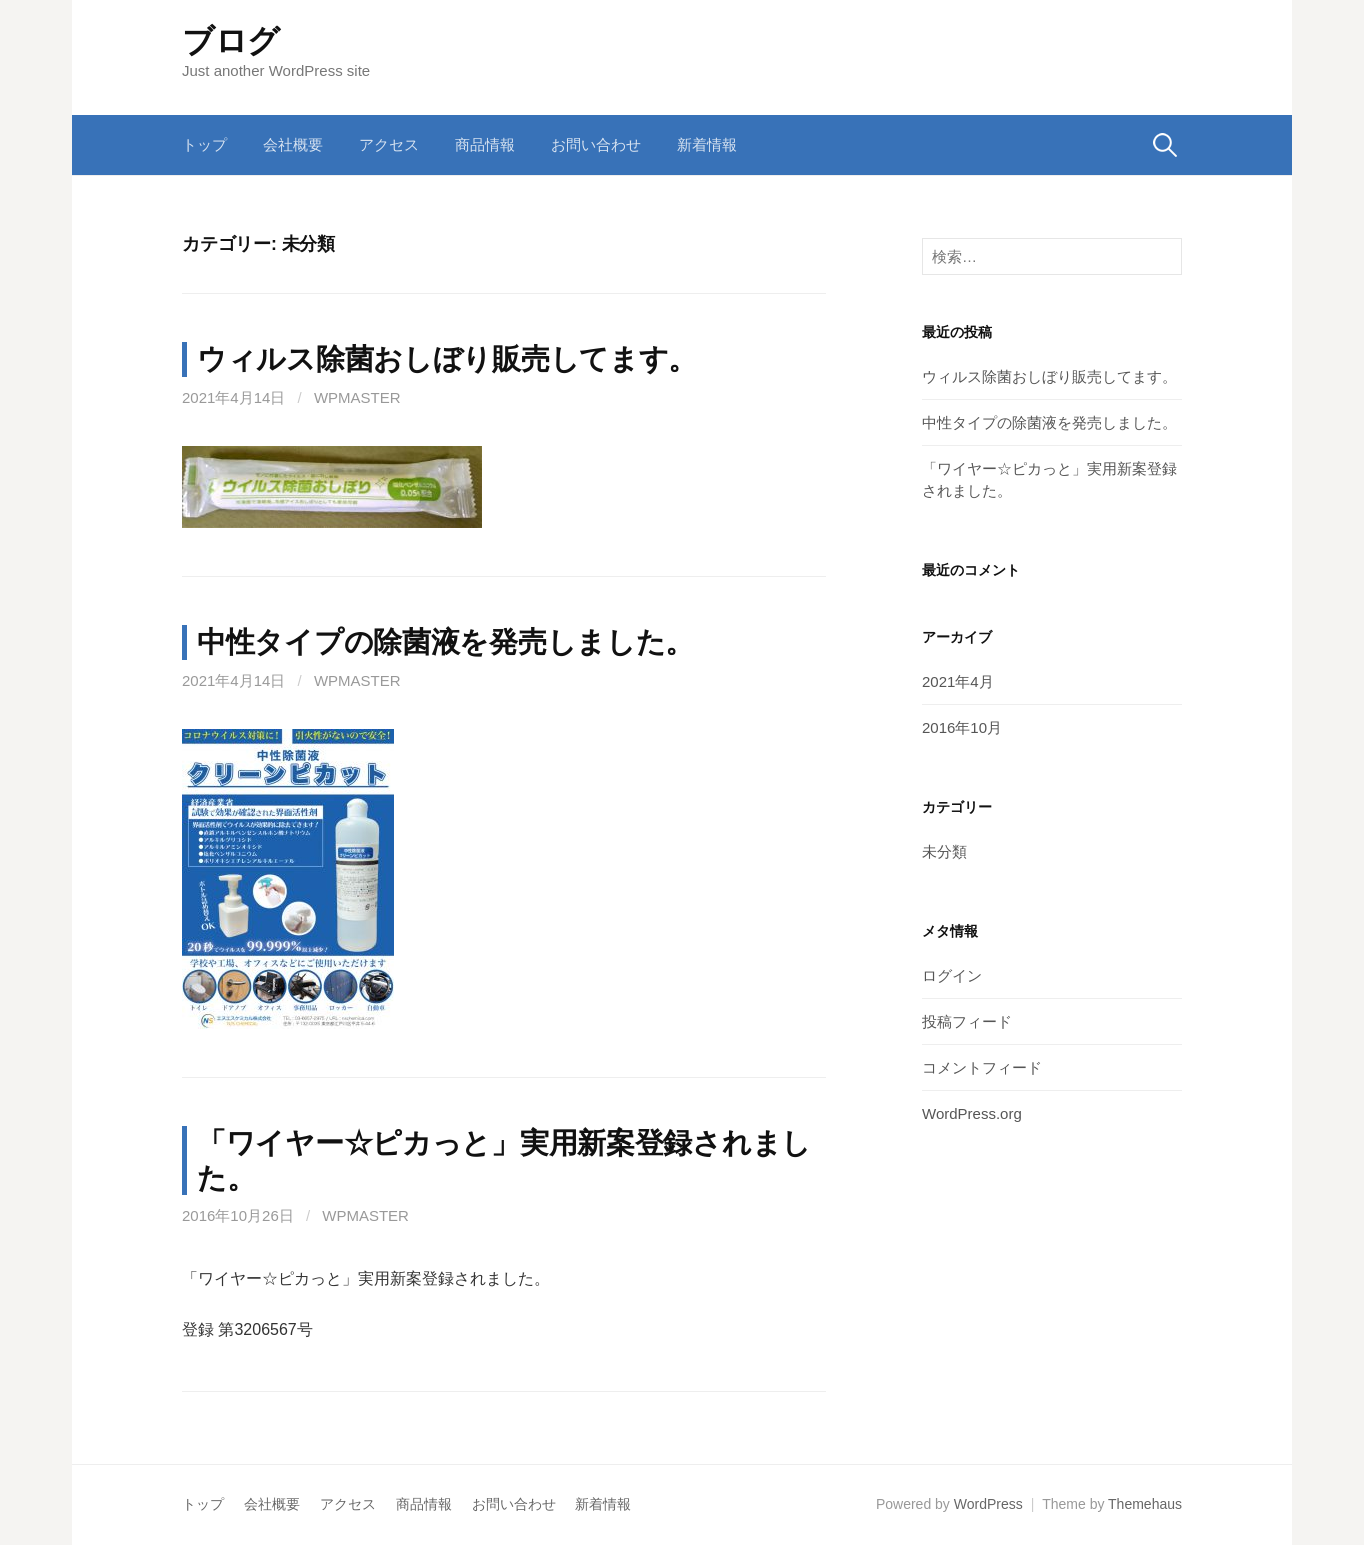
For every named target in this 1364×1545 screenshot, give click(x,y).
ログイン (952, 975)
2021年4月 (958, 681)
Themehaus (1145, 1504)
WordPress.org (972, 1113)
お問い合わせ (596, 144)
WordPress (988, 1504)
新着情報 (707, 144)
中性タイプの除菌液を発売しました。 (445, 642)
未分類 (944, 851)
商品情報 (485, 144)
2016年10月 (962, 727)
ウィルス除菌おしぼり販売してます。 (447, 359)
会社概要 (293, 144)
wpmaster (357, 397)
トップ (204, 144)
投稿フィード (967, 1021)
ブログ (231, 41)
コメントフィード (982, 1067)
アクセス (389, 144)
